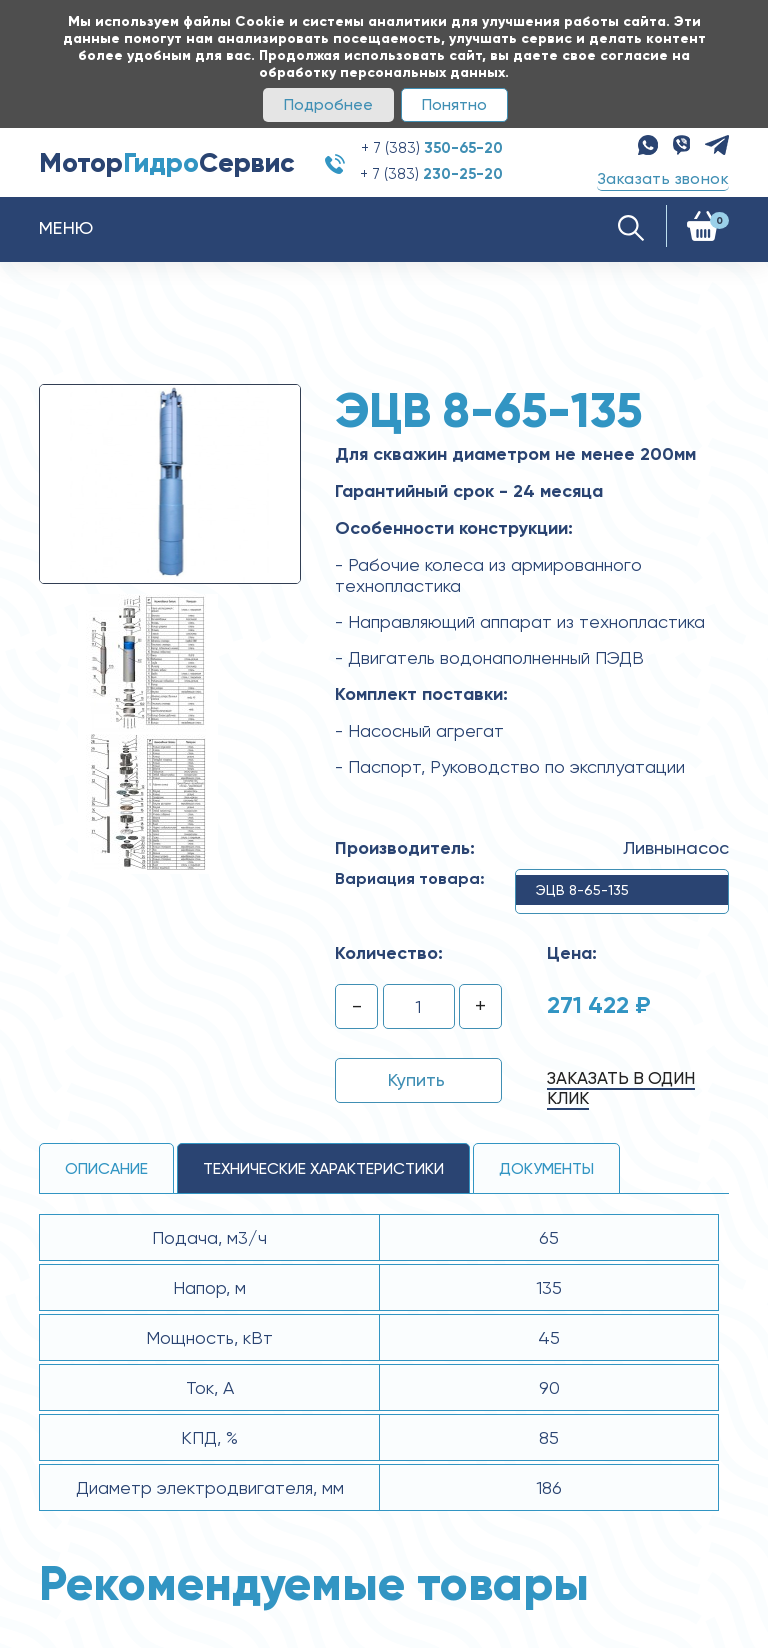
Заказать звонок (663, 178)
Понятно (454, 104)
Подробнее (328, 104)
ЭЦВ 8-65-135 (582, 890)
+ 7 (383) (432, 148)
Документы (546, 1168)
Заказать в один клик (621, 1088)
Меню (66, 227)
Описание (106, 1168)
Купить (416, 1079)
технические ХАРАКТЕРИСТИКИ (323, 1168)
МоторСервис (167, 162)
